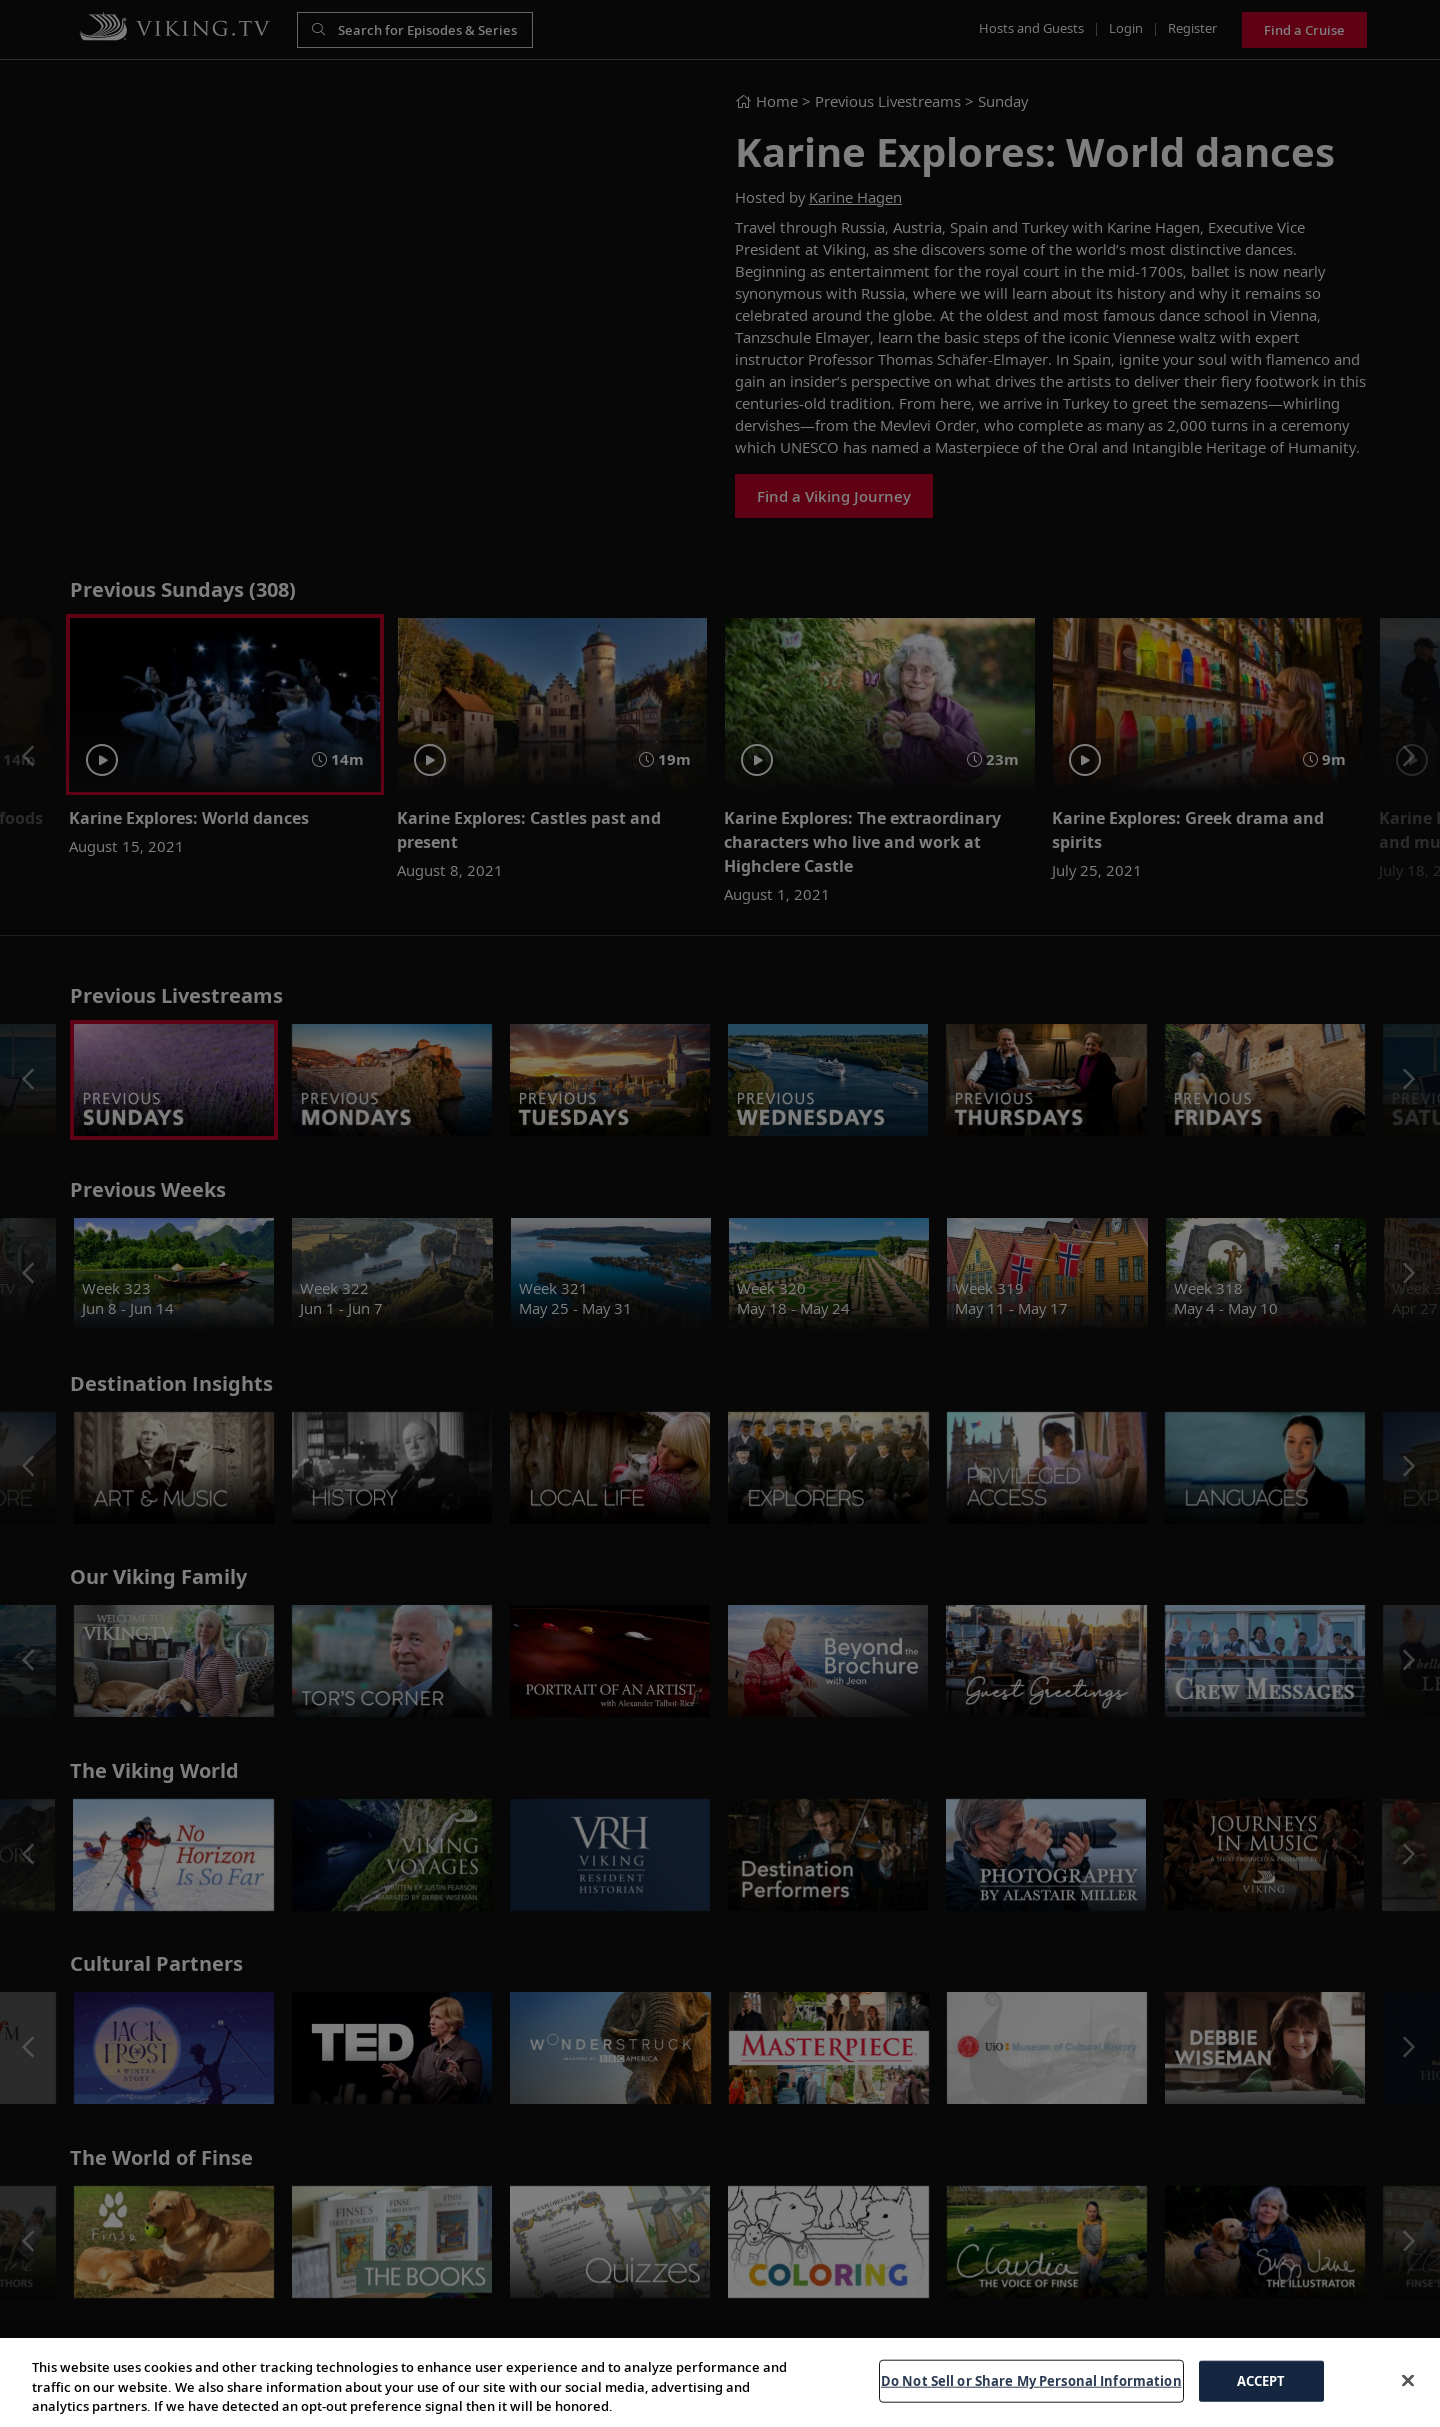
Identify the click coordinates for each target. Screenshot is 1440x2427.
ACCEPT (1261, 2380)
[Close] (1408, 2380)
